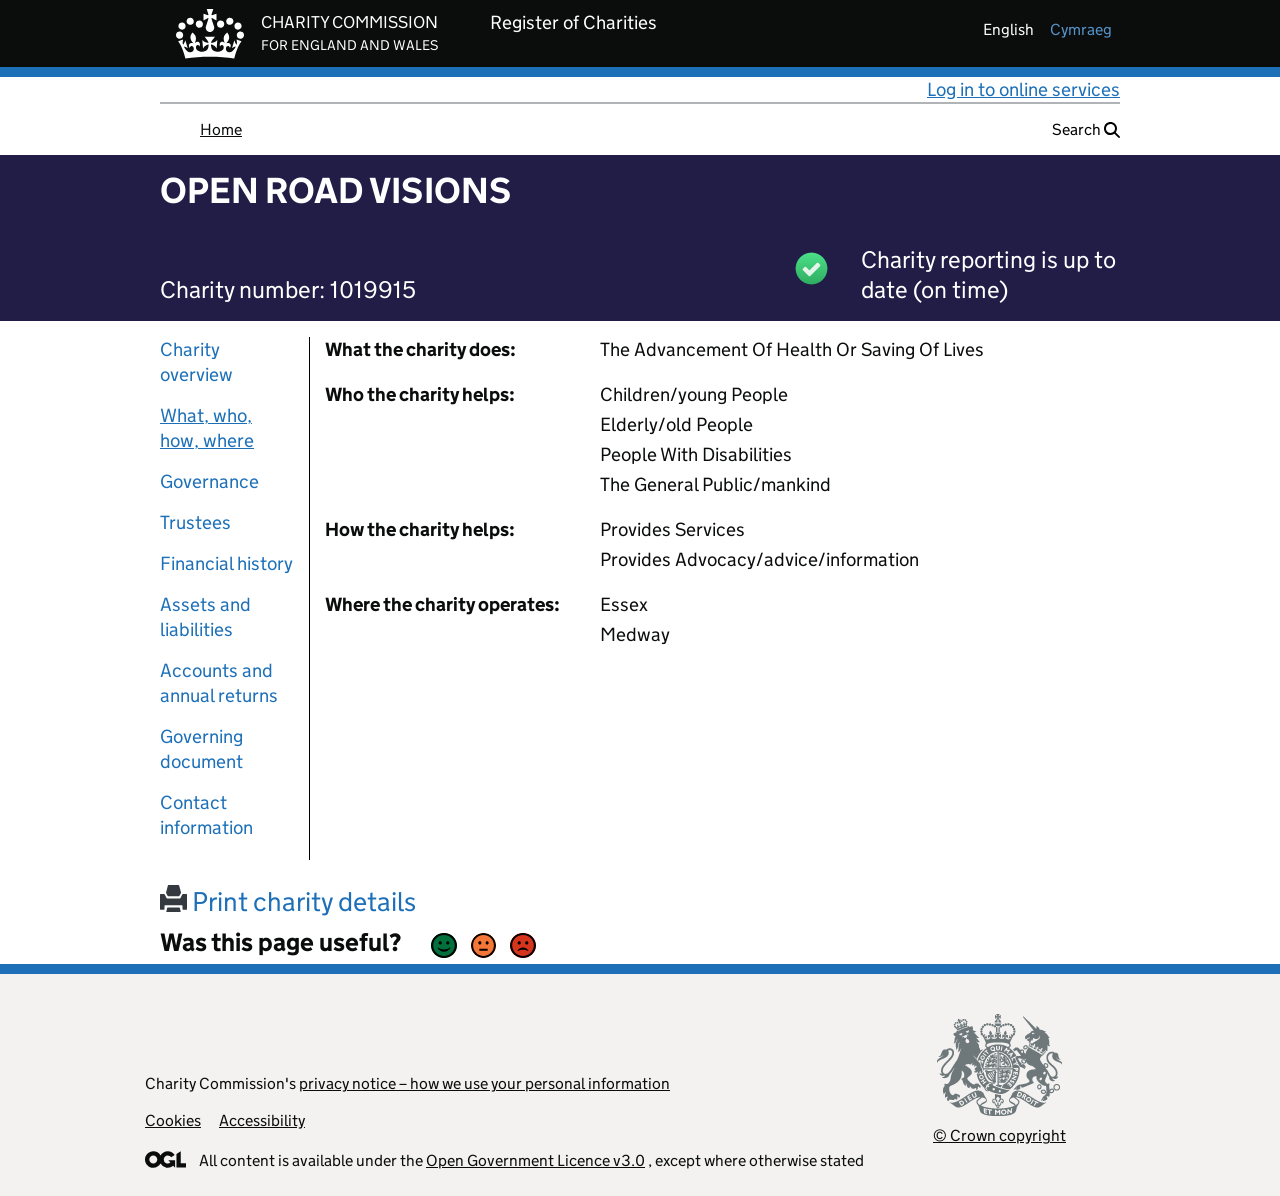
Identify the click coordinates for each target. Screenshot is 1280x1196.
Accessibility (262, 1120)
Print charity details (288, 901)
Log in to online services (1023, 89)
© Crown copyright (999, 1135)
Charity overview (196, 362)
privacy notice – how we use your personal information (484, 1083)
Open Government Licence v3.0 (535, 1160)
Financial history (226, 563)
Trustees (195, 522)
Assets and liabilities (205, 617)
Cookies (173, 1120)
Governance (209, 481)
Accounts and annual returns (219, 683)
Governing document (201, 749)
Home (221, 129)
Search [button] (1086, 129)
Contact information (206, 815)
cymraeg (1081, 29)
